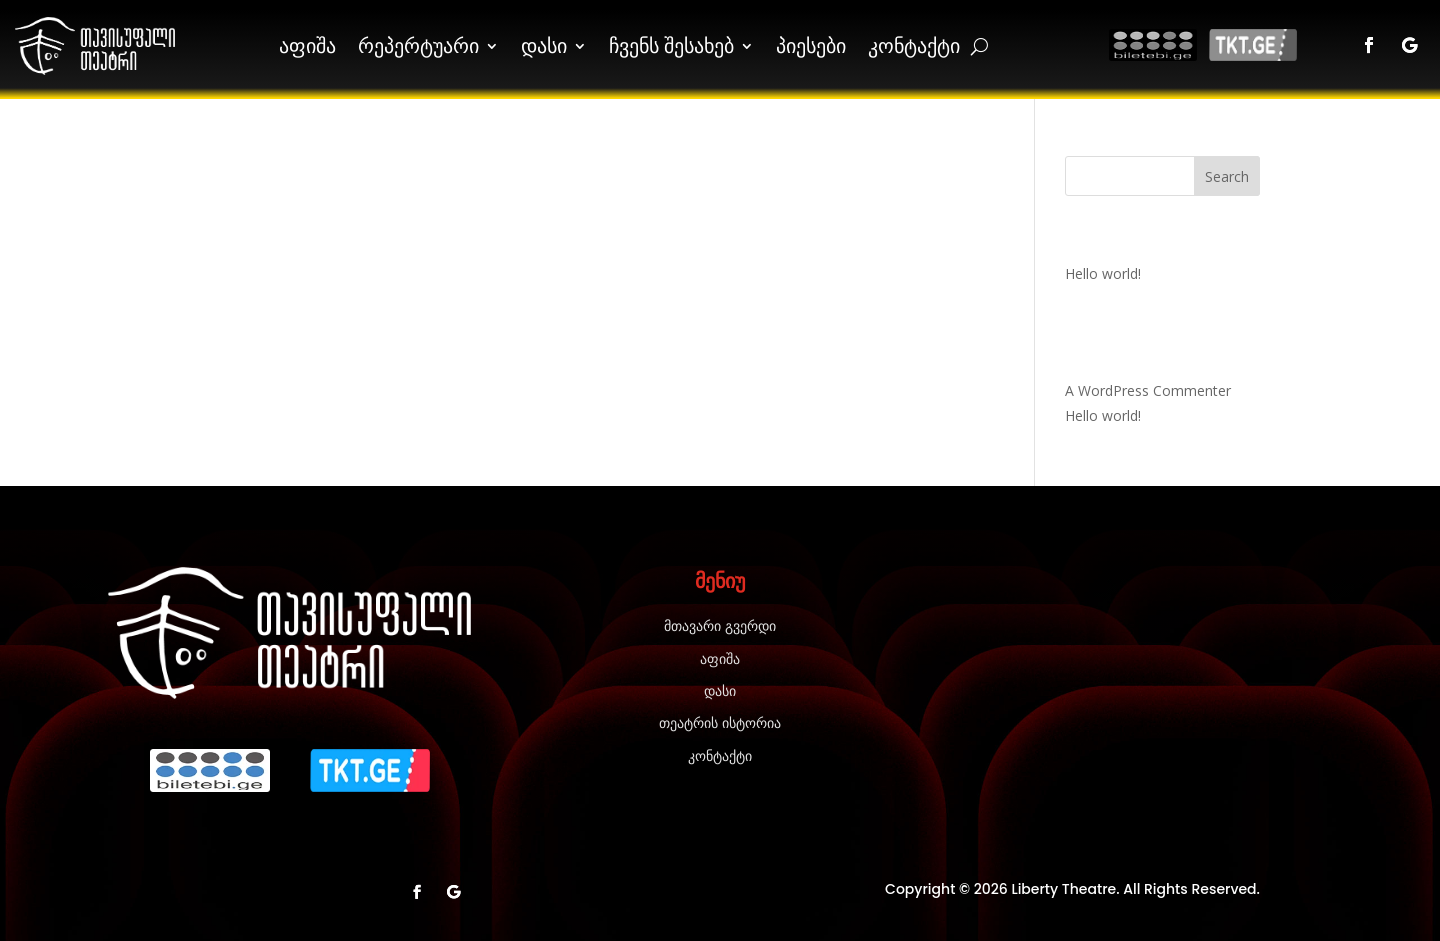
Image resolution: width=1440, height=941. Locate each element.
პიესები (811, 45)
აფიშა (307, 45)
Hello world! (1103, 273)
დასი (544, 45)
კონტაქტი (914, 45)
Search (1227, 176)
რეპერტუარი (418, 45)
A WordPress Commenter (1148, 390)
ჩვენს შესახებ (671, 45)
